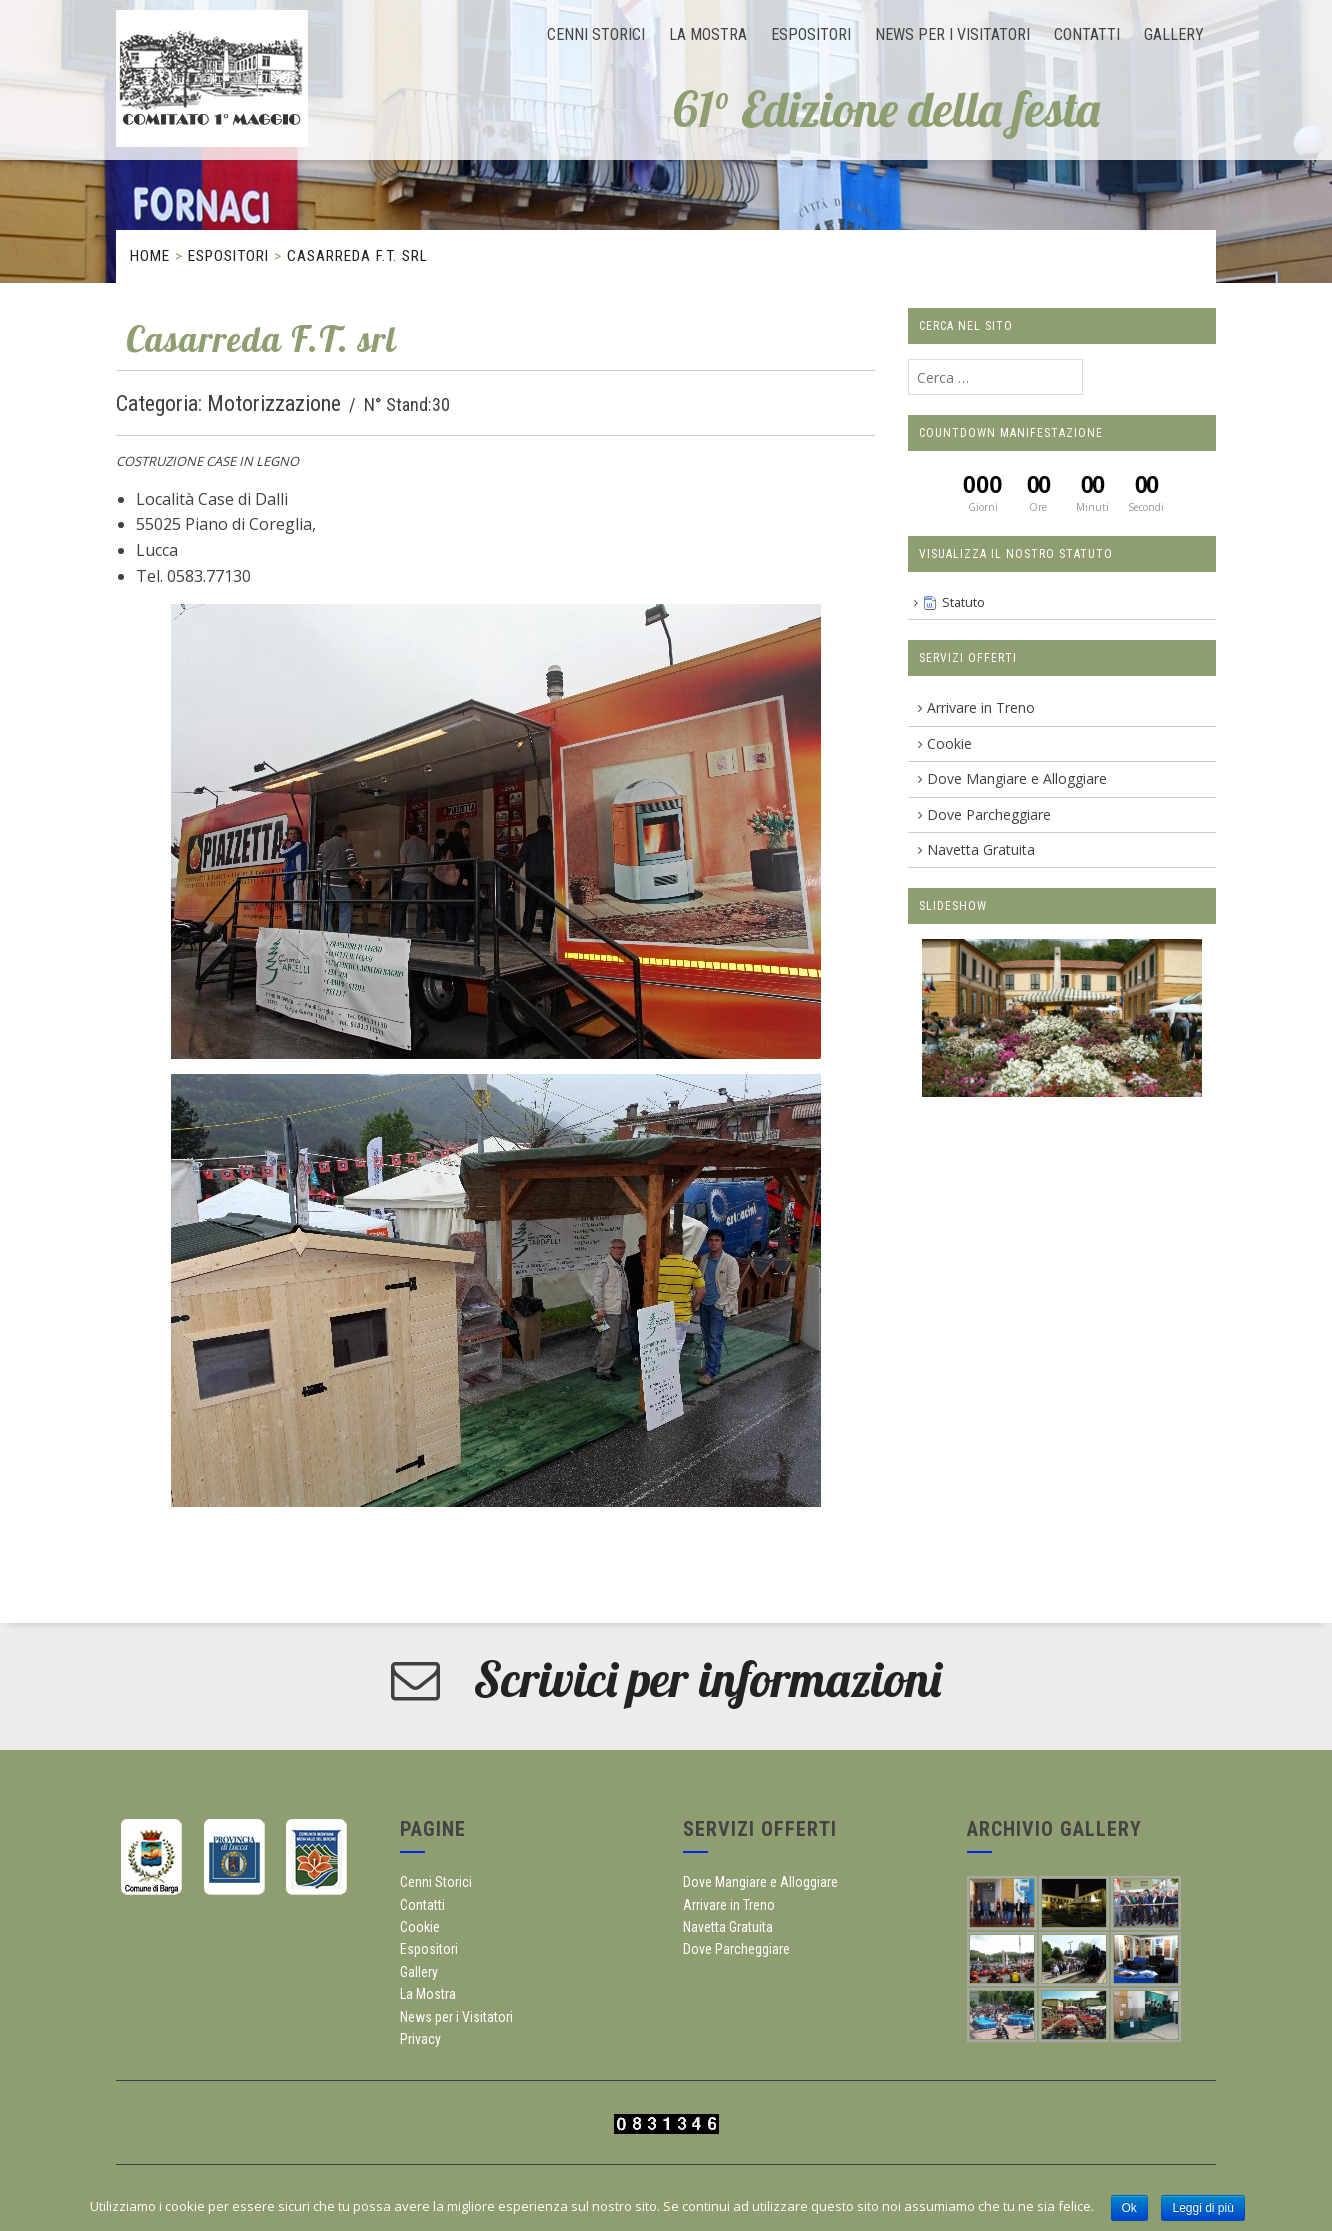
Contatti (1087, 34)
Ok (1129, 2208)
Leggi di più (1202, 2208)
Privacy (420, 2039)
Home (150, 256)
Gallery (1174, 34)
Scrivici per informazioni (707, 1678)
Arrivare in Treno (981, 707)
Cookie (949, 743)
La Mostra (708, 34)
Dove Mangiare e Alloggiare (1017, 778)
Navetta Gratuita (981, 849)
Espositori (811, 34)
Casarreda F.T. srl (357, 256)
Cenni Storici (596, 34)
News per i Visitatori (952, 34)
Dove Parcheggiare (989, 814)
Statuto (963, 603)
